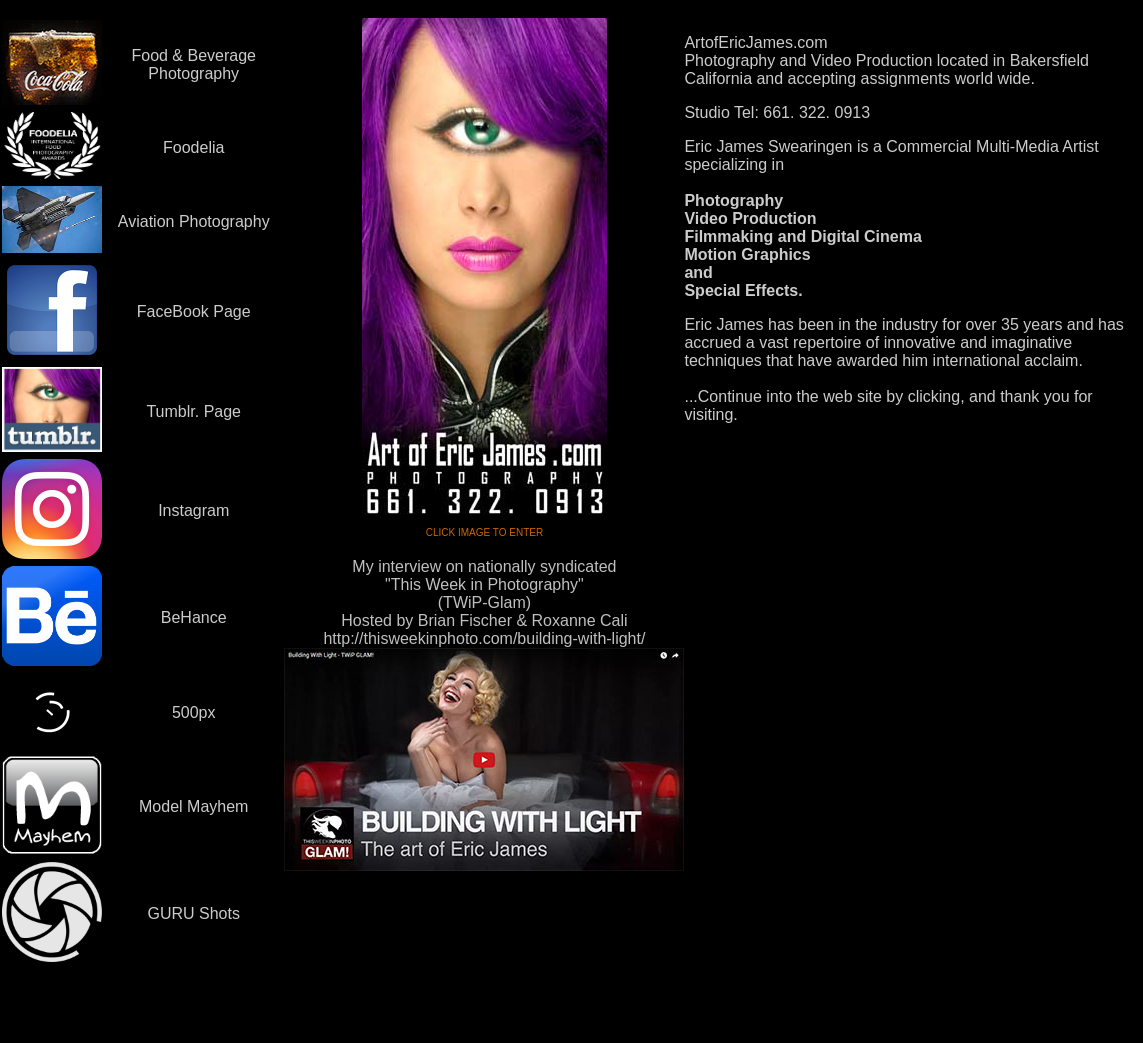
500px (194, 712)
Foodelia (193, 147)
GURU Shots (193, 913)
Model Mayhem (193, 806)
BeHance (194, 617)
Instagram (193, 510)
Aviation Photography (194, 221)
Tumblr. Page (193, 411)
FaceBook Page (194, 311)
